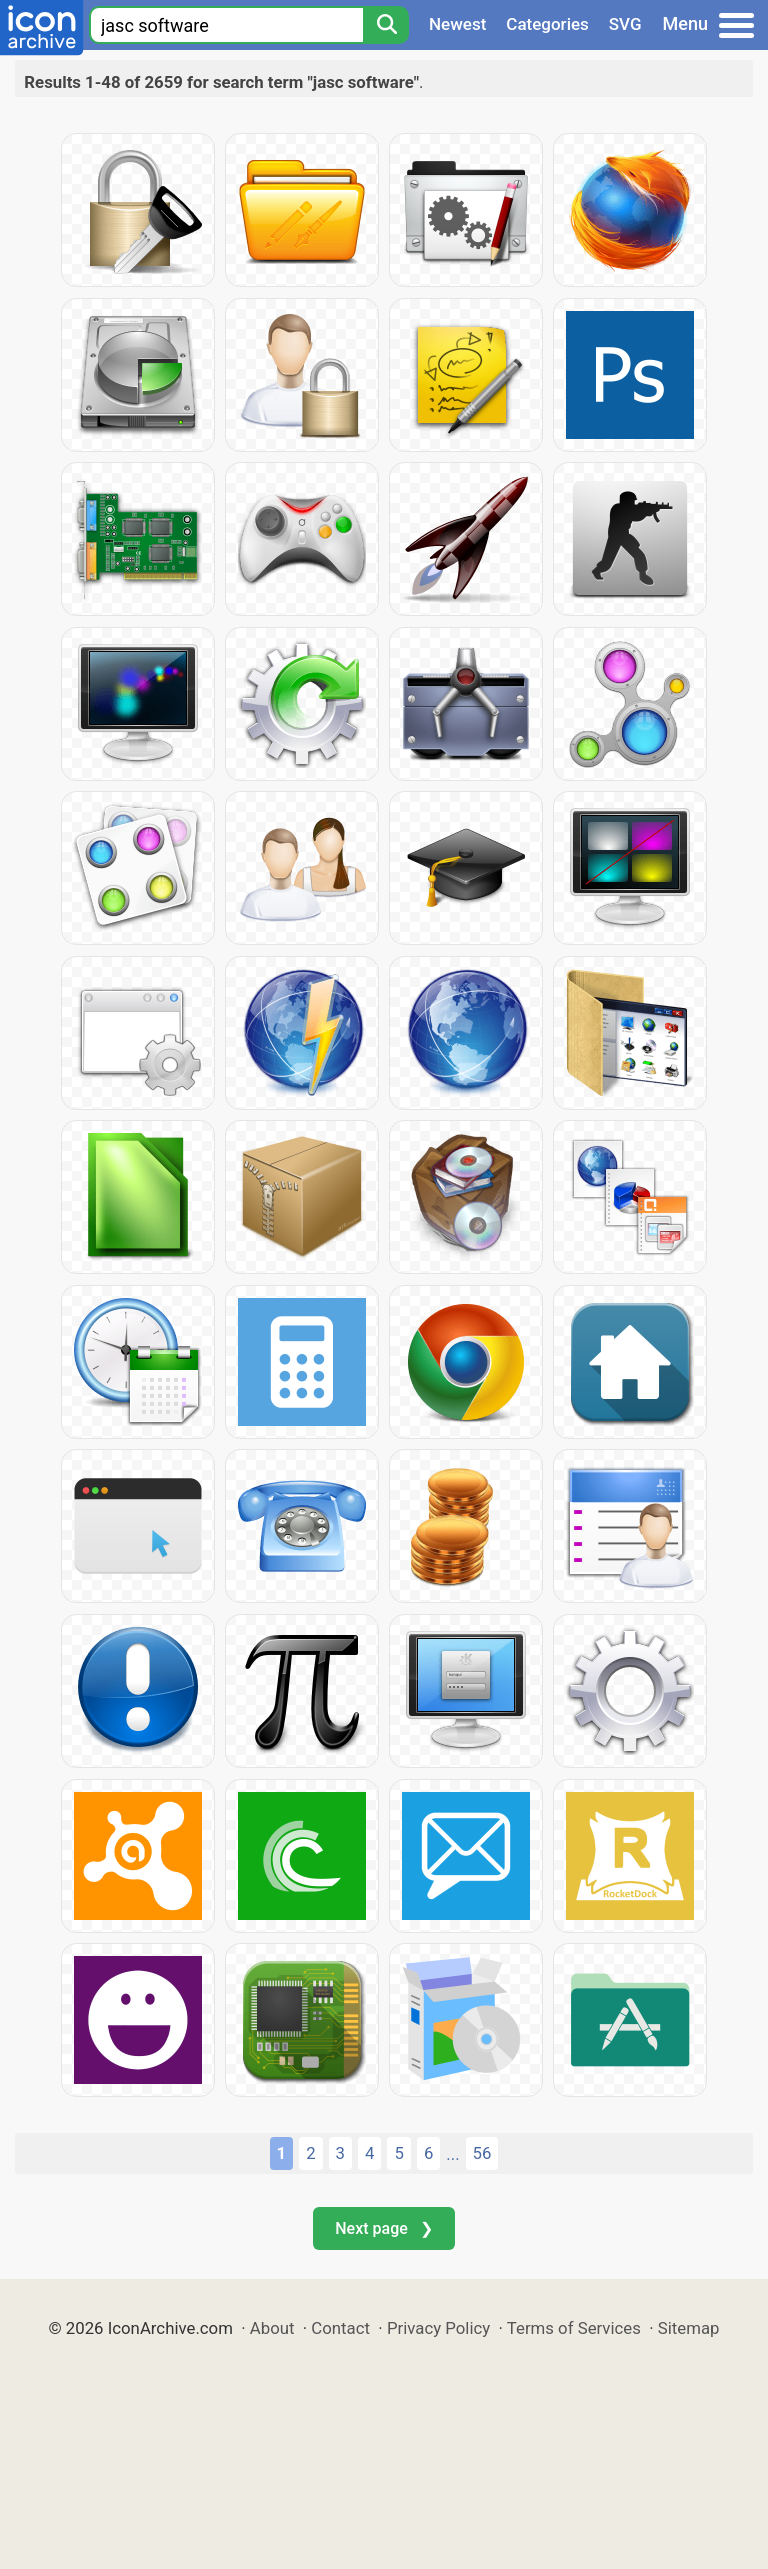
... (452, 2154)
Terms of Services (574, 2328)
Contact (340, 2328)
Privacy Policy (438, 2328)
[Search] (386, 25)
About (272, 2328)
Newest (457, 24)
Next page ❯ (383, 2228)
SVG (625, 24)
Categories (547, 24)
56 (482, 2153)
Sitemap (689, 2328)
